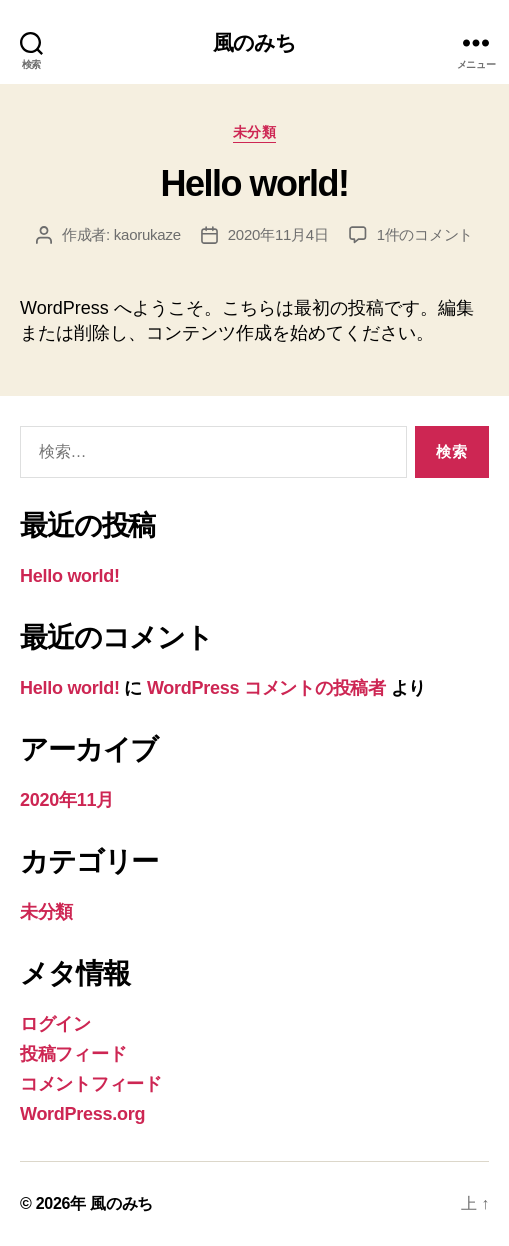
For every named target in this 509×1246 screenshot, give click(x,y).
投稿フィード (73, 1054)
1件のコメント (425, 234)
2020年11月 (67, 800)
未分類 (255, 132)
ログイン (55, 1024)
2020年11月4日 (278, 234)
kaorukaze (147, 234)
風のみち (255, 42)
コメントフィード (91, 1084)
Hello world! (254, 183)
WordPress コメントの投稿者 (266, 688)
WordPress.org (82, 1114)
